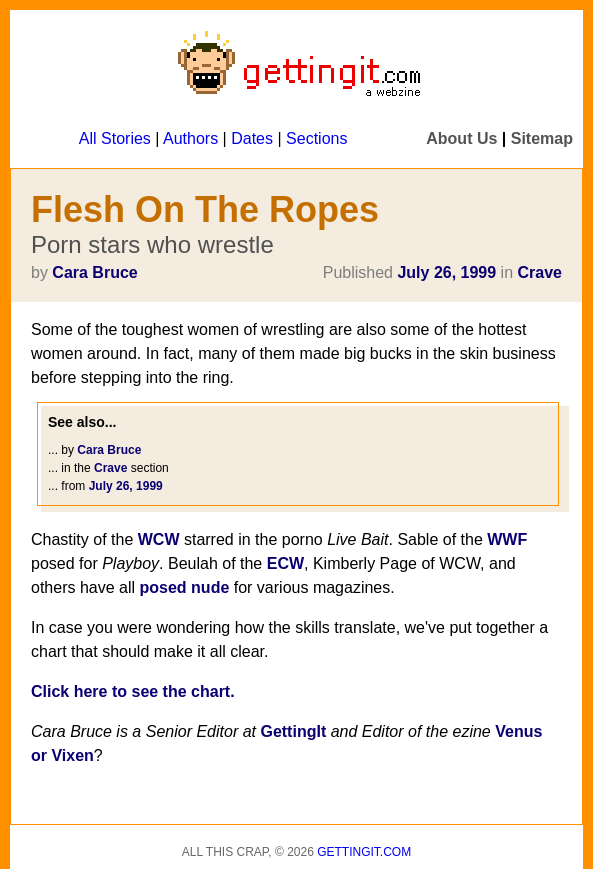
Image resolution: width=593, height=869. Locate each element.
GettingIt (293, 731)
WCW (159, 539)
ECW (285, 563)
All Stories (115, 138)
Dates (252, 138)
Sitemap (542, 138)
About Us (461, 138)
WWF (507, 539)
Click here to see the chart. (133, 691)
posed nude (185, 587)
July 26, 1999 (446, 272)
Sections (316, 138)
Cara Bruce (94, 272)
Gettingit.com (364, 852)
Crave (540, 272)
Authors (190, 138)
